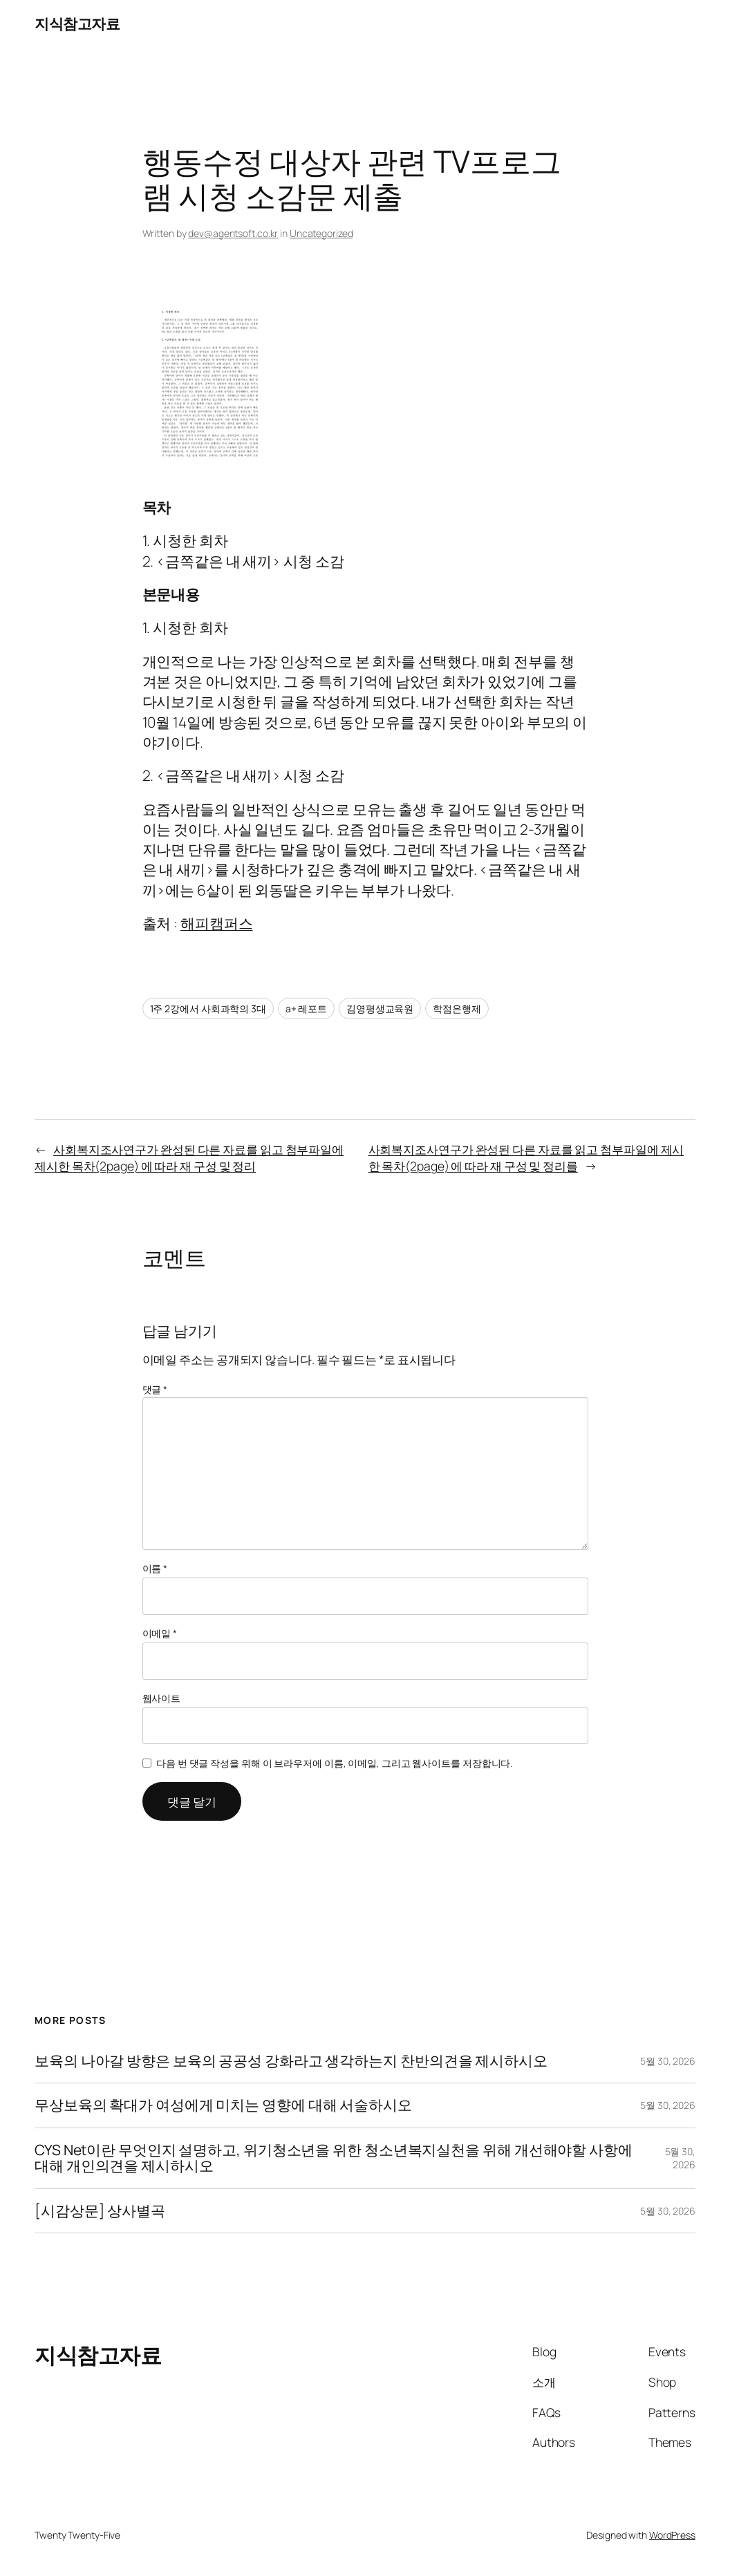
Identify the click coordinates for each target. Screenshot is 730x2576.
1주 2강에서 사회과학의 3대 (208, 1008)
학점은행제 (457, 1008)
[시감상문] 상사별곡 (100, 2211)
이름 (155, 1568)
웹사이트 (161, 1698)
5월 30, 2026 (667, 2060)
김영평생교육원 (379, 1008)
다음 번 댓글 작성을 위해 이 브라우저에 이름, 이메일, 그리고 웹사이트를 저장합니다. (334, 1763)
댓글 (155, 1389)
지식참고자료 (77, 23)
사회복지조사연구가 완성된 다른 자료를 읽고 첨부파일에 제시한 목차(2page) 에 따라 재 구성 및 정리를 (526, 1157)
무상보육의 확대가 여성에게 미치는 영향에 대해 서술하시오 (223, 2105)
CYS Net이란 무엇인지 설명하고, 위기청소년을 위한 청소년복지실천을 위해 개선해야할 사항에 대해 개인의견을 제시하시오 (334, 2158)
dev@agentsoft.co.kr (233, 233)
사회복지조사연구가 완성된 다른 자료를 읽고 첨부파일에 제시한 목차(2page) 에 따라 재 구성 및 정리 (189, 1157)
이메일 (160, 1633)
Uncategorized (321, 233)
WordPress (672, 2534)
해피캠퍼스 (216, 923)
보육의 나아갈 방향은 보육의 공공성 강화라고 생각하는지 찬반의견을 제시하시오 (291, 2061)
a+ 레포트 (306, 1008)
